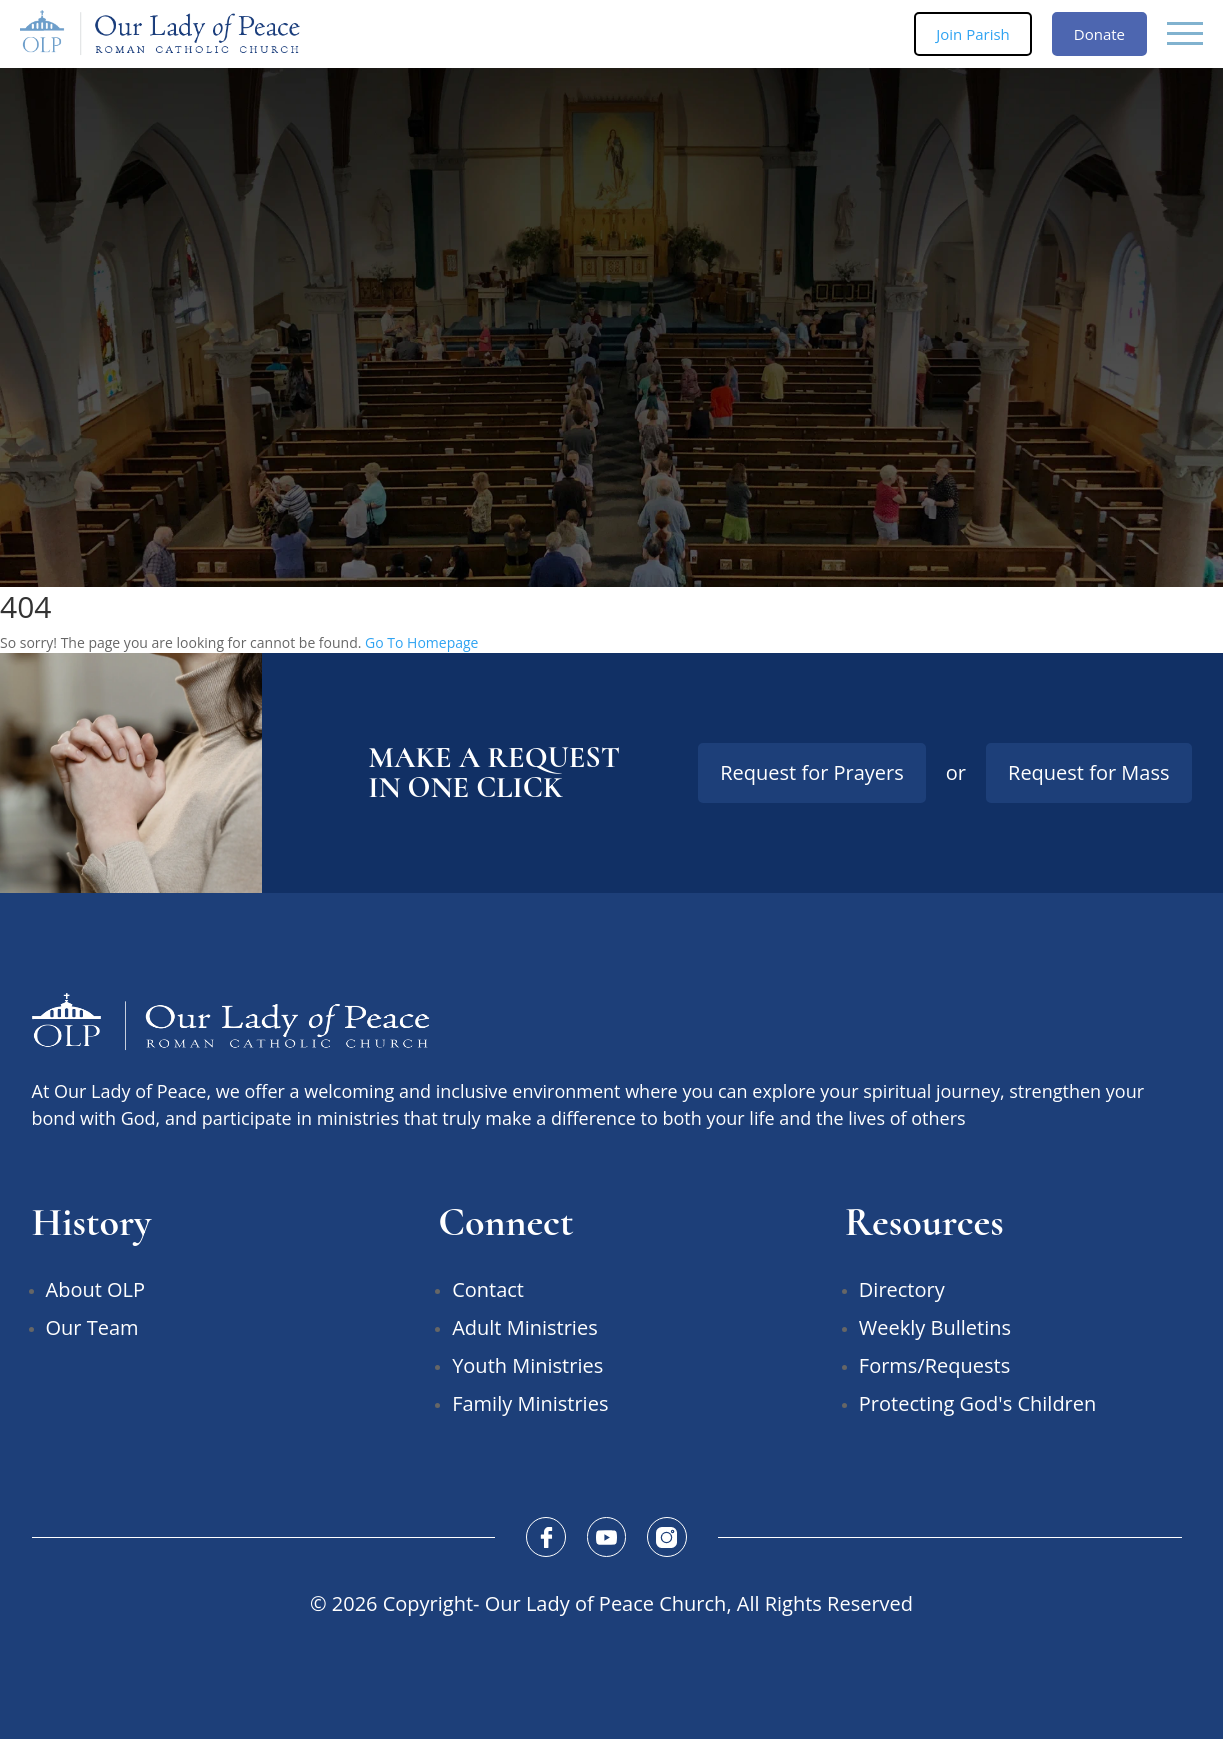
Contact (488, 1289)
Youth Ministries (527, 1365)
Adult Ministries (525, 1327)
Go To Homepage (421, 642)
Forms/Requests (934, 1365)
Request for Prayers (812, 772)
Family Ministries (530, 1403)
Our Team (92, 1327)
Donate (1099, 34)
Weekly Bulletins (935, 1327)
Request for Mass (1088, 772)
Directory (902, 1289)
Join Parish (973, 34)
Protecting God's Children (977, 1403)
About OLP (96, 1289)
